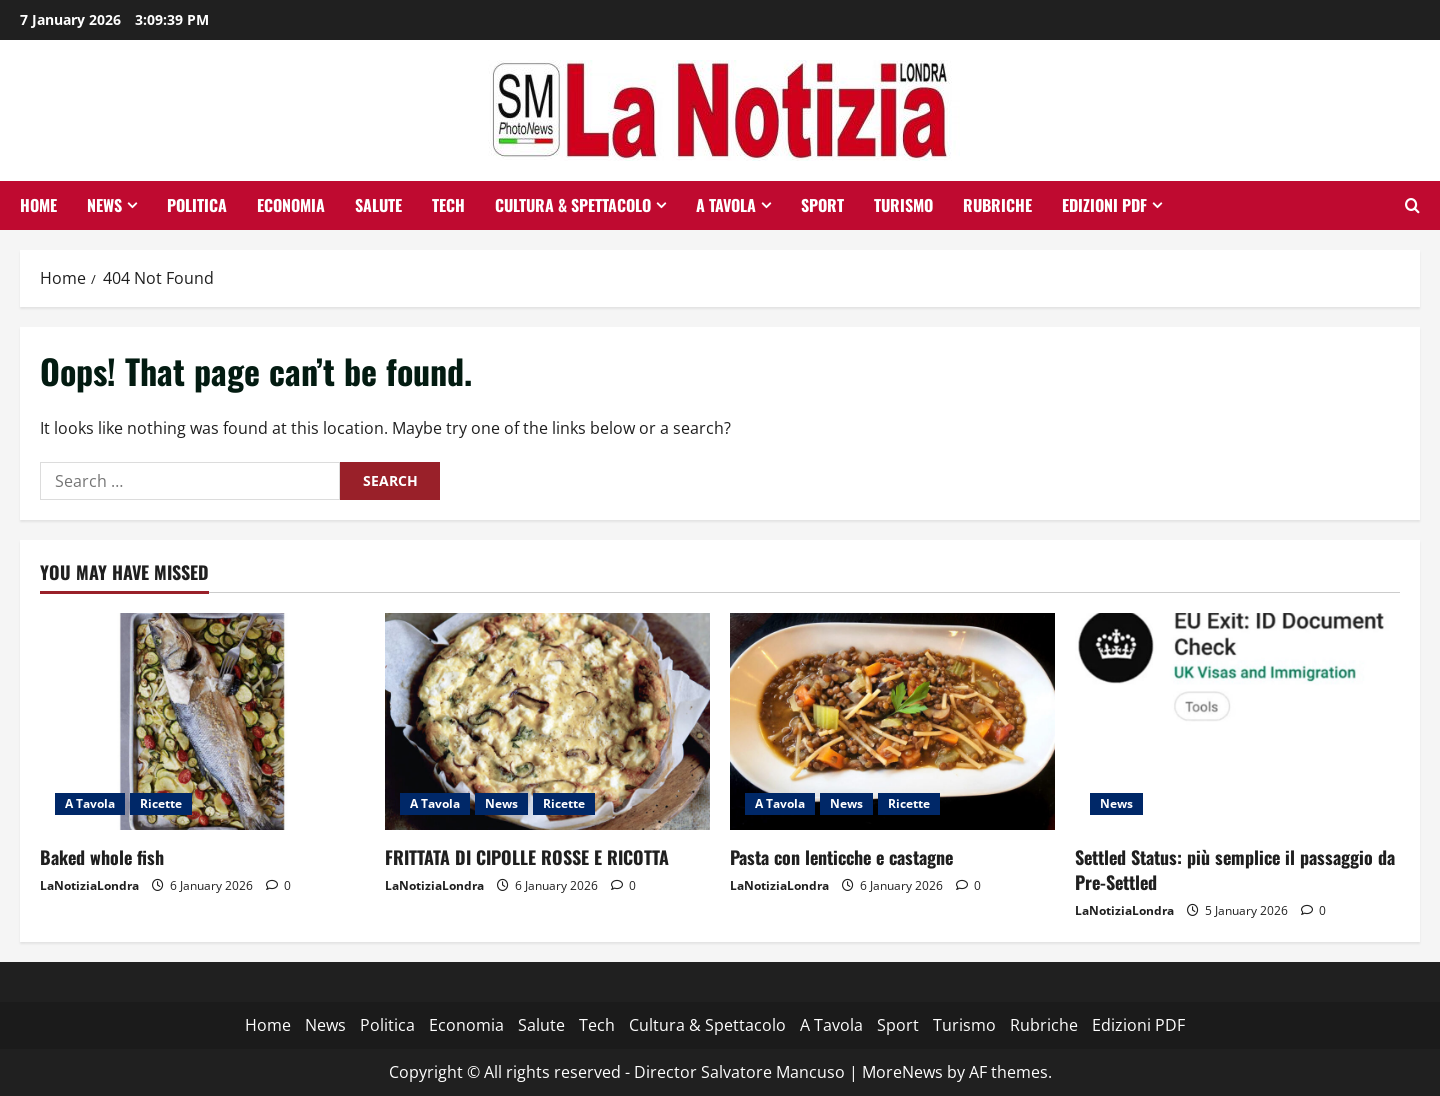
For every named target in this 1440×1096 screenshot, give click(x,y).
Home (38, 205)
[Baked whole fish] (202, 721)
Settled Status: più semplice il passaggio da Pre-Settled (1235, 869)
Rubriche (997, 205)
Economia (291, 205)
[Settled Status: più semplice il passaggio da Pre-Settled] (1237, 721)
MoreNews (902, 1072)
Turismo (903, 205)
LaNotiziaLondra (89, 885)
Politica (197, 205)
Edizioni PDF (1104, 205)
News (104, 205)
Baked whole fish (102, 857)
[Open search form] (1412, 205)
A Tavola (726, 205)
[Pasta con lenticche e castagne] (892, 721)
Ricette (161, 803)
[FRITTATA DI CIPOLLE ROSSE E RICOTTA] (547, 721)
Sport (822, 205)
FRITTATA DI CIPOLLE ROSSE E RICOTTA (527, 857)
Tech (448, 205)
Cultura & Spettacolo (573, 205)
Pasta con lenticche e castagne (841, 857)
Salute (378, 205)
